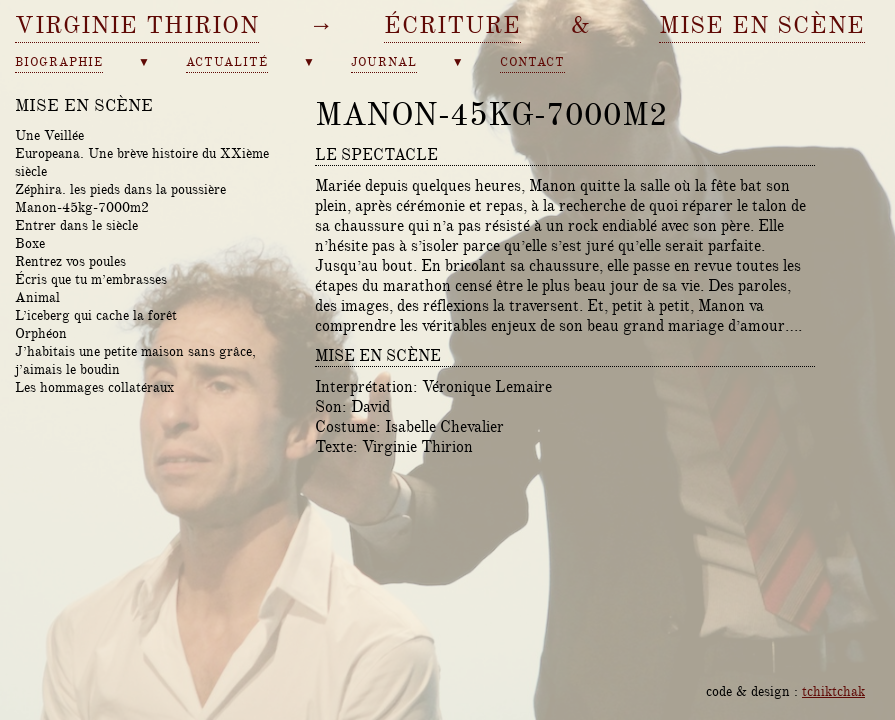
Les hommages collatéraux (94, 387)
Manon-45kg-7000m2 (82, 207)
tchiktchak (833, 691)
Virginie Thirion (137, 25)
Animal (37, 297)
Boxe (30, 243)
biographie (59, 62)
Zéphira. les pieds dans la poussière (120, 189)
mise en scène (762, 25)
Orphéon (41, 333)
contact (532, 62)
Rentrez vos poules (70, 261)
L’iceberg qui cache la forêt (96, 315)
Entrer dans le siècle (76, 225)
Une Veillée (49, 135)
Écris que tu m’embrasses (91, 279)
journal (384, 62)
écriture (452, 25)
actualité (227, 62)
